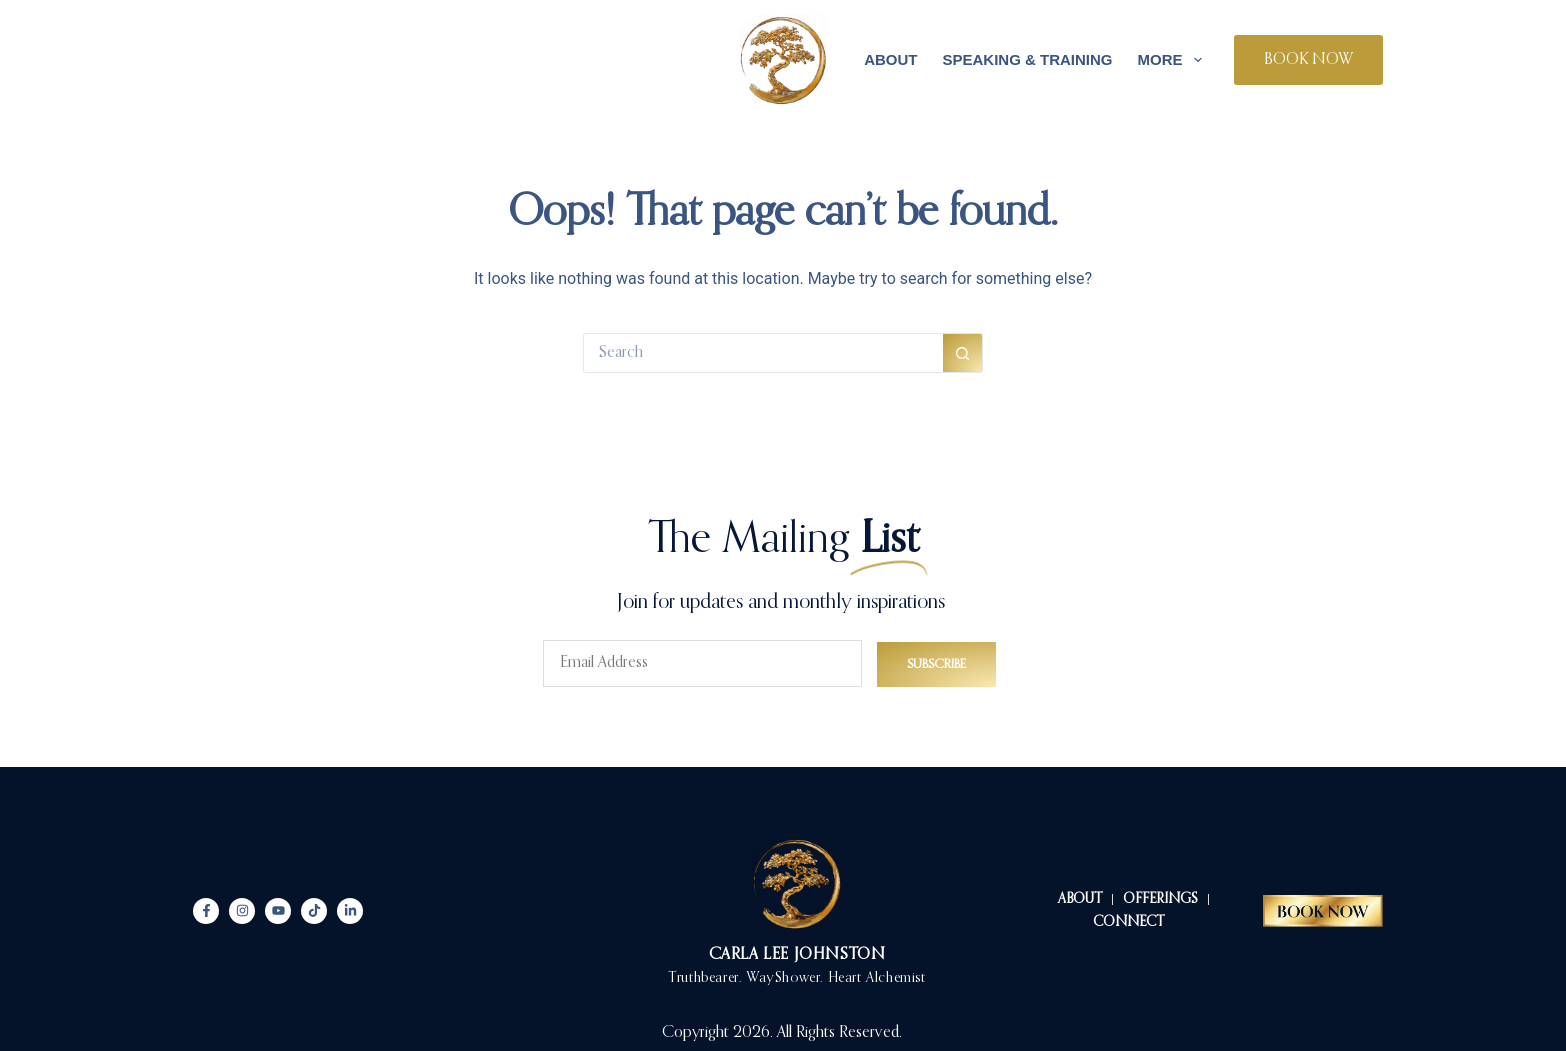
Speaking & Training (1027, 59)
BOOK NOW (1308, 60)
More (1174, 60)
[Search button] (963, 353)
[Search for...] (763, 353)
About (890, 59)
